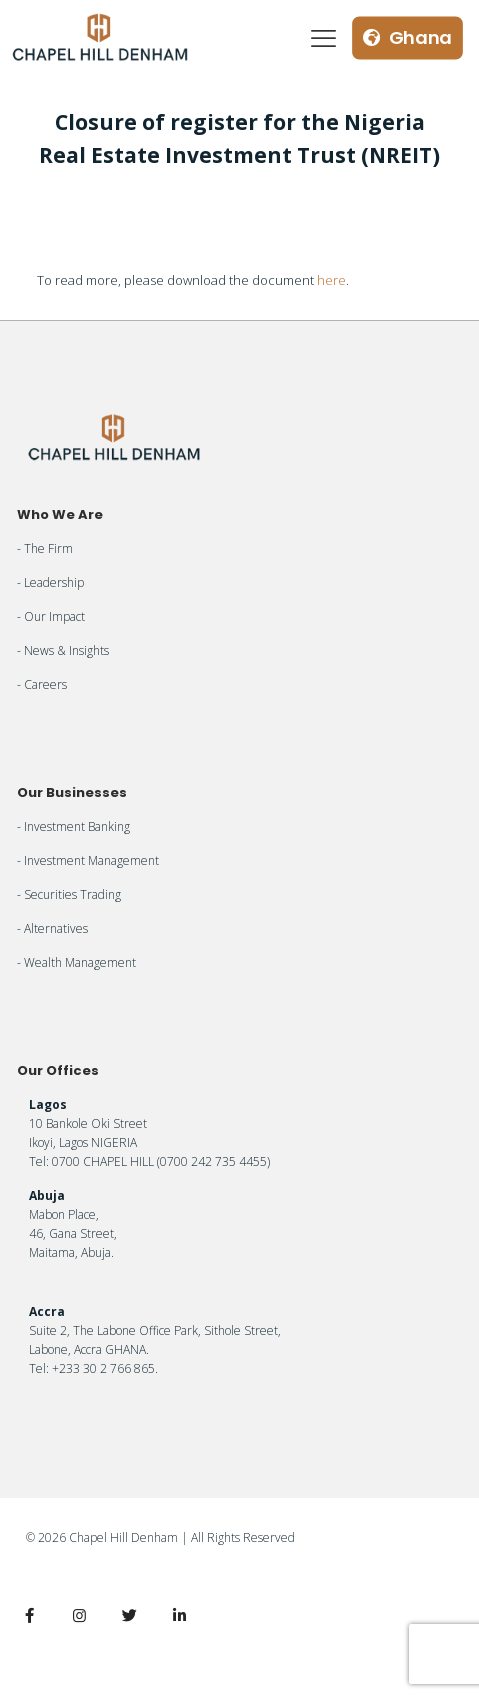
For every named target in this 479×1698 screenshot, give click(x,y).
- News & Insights (63, 650)
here (331, 280)
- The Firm (45, 548)
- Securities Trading (69, 894)
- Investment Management (88, 860)
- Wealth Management (76, 962)
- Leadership (50, 582)
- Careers (42, 684)
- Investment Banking (73, 826)
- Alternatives (52, 928)
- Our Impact (51, 616)
